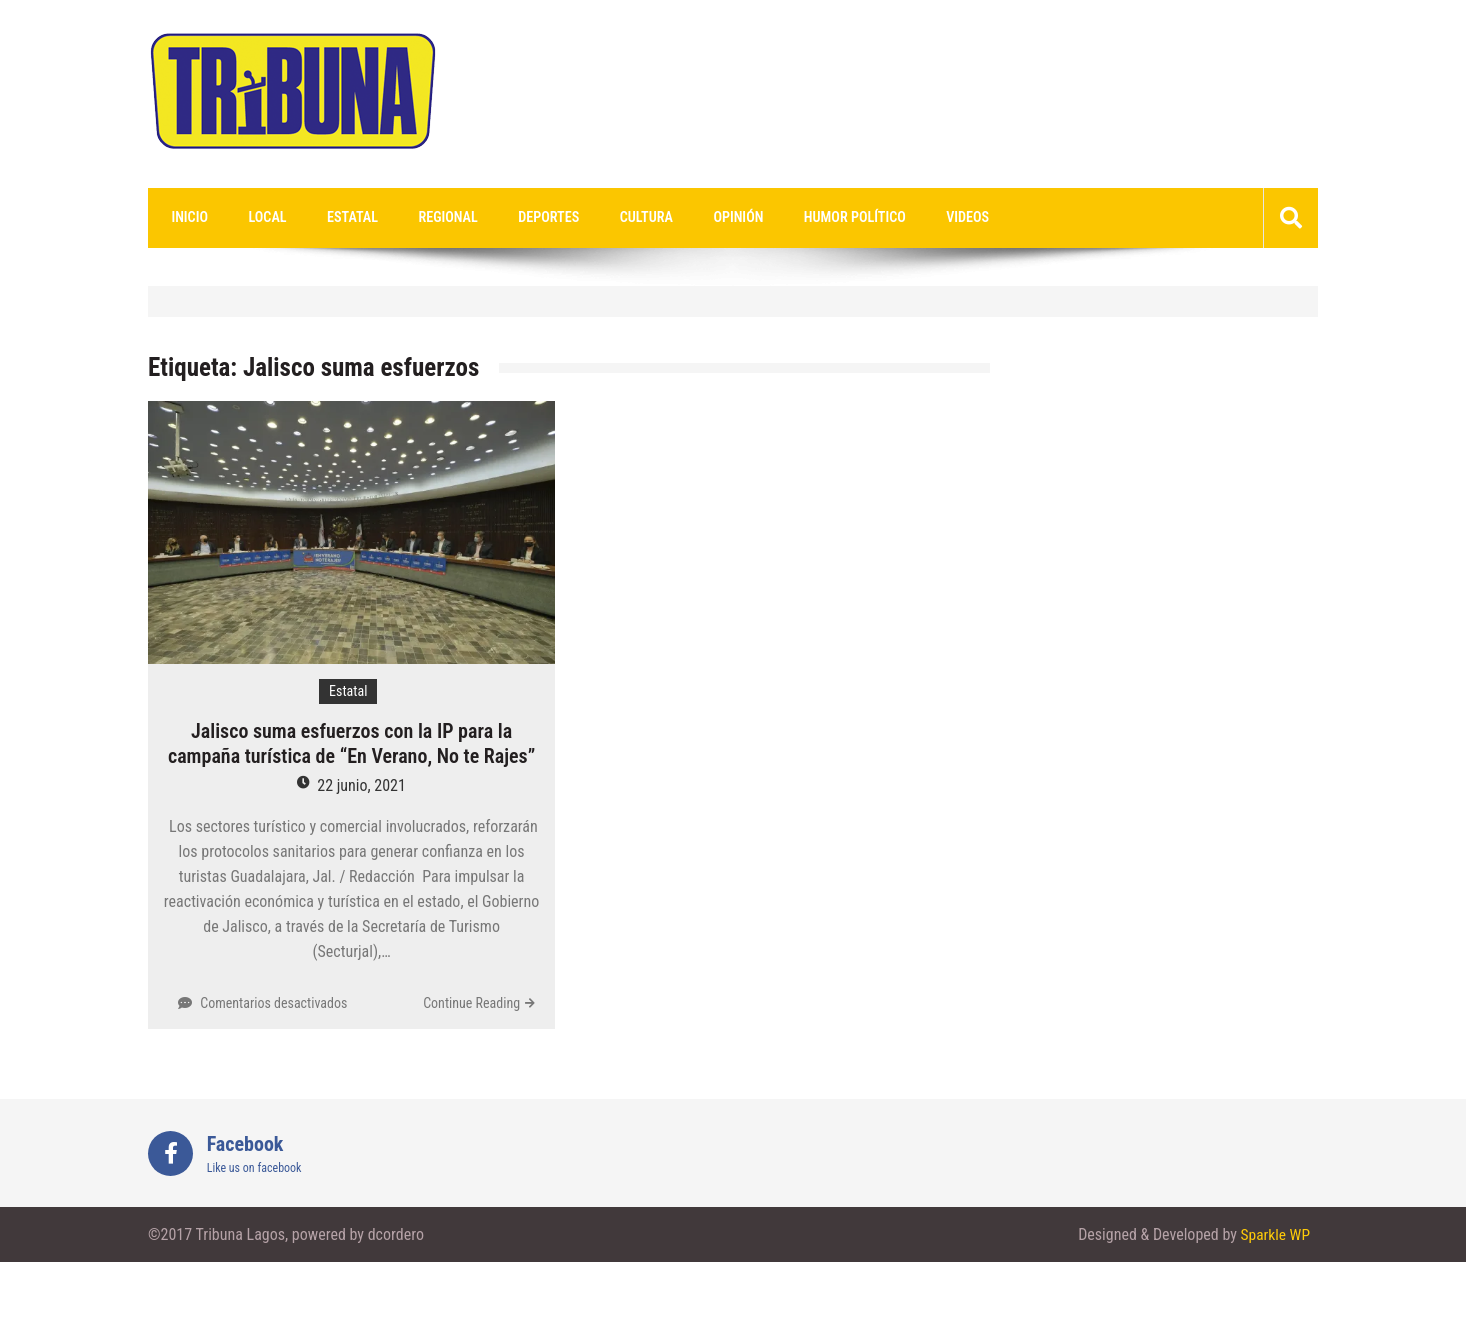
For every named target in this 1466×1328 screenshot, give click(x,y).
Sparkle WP (1274, 1235)
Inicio (186, 218)
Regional (422, 218)
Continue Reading (471, 1004)
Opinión (690, 218)
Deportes (516, 218)
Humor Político (799, 218)
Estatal (334, 218)
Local (257, 218)
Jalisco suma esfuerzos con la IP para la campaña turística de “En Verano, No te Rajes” (351, 744)
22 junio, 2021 (361, 786)
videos (904, 218)
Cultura (606, 218)
